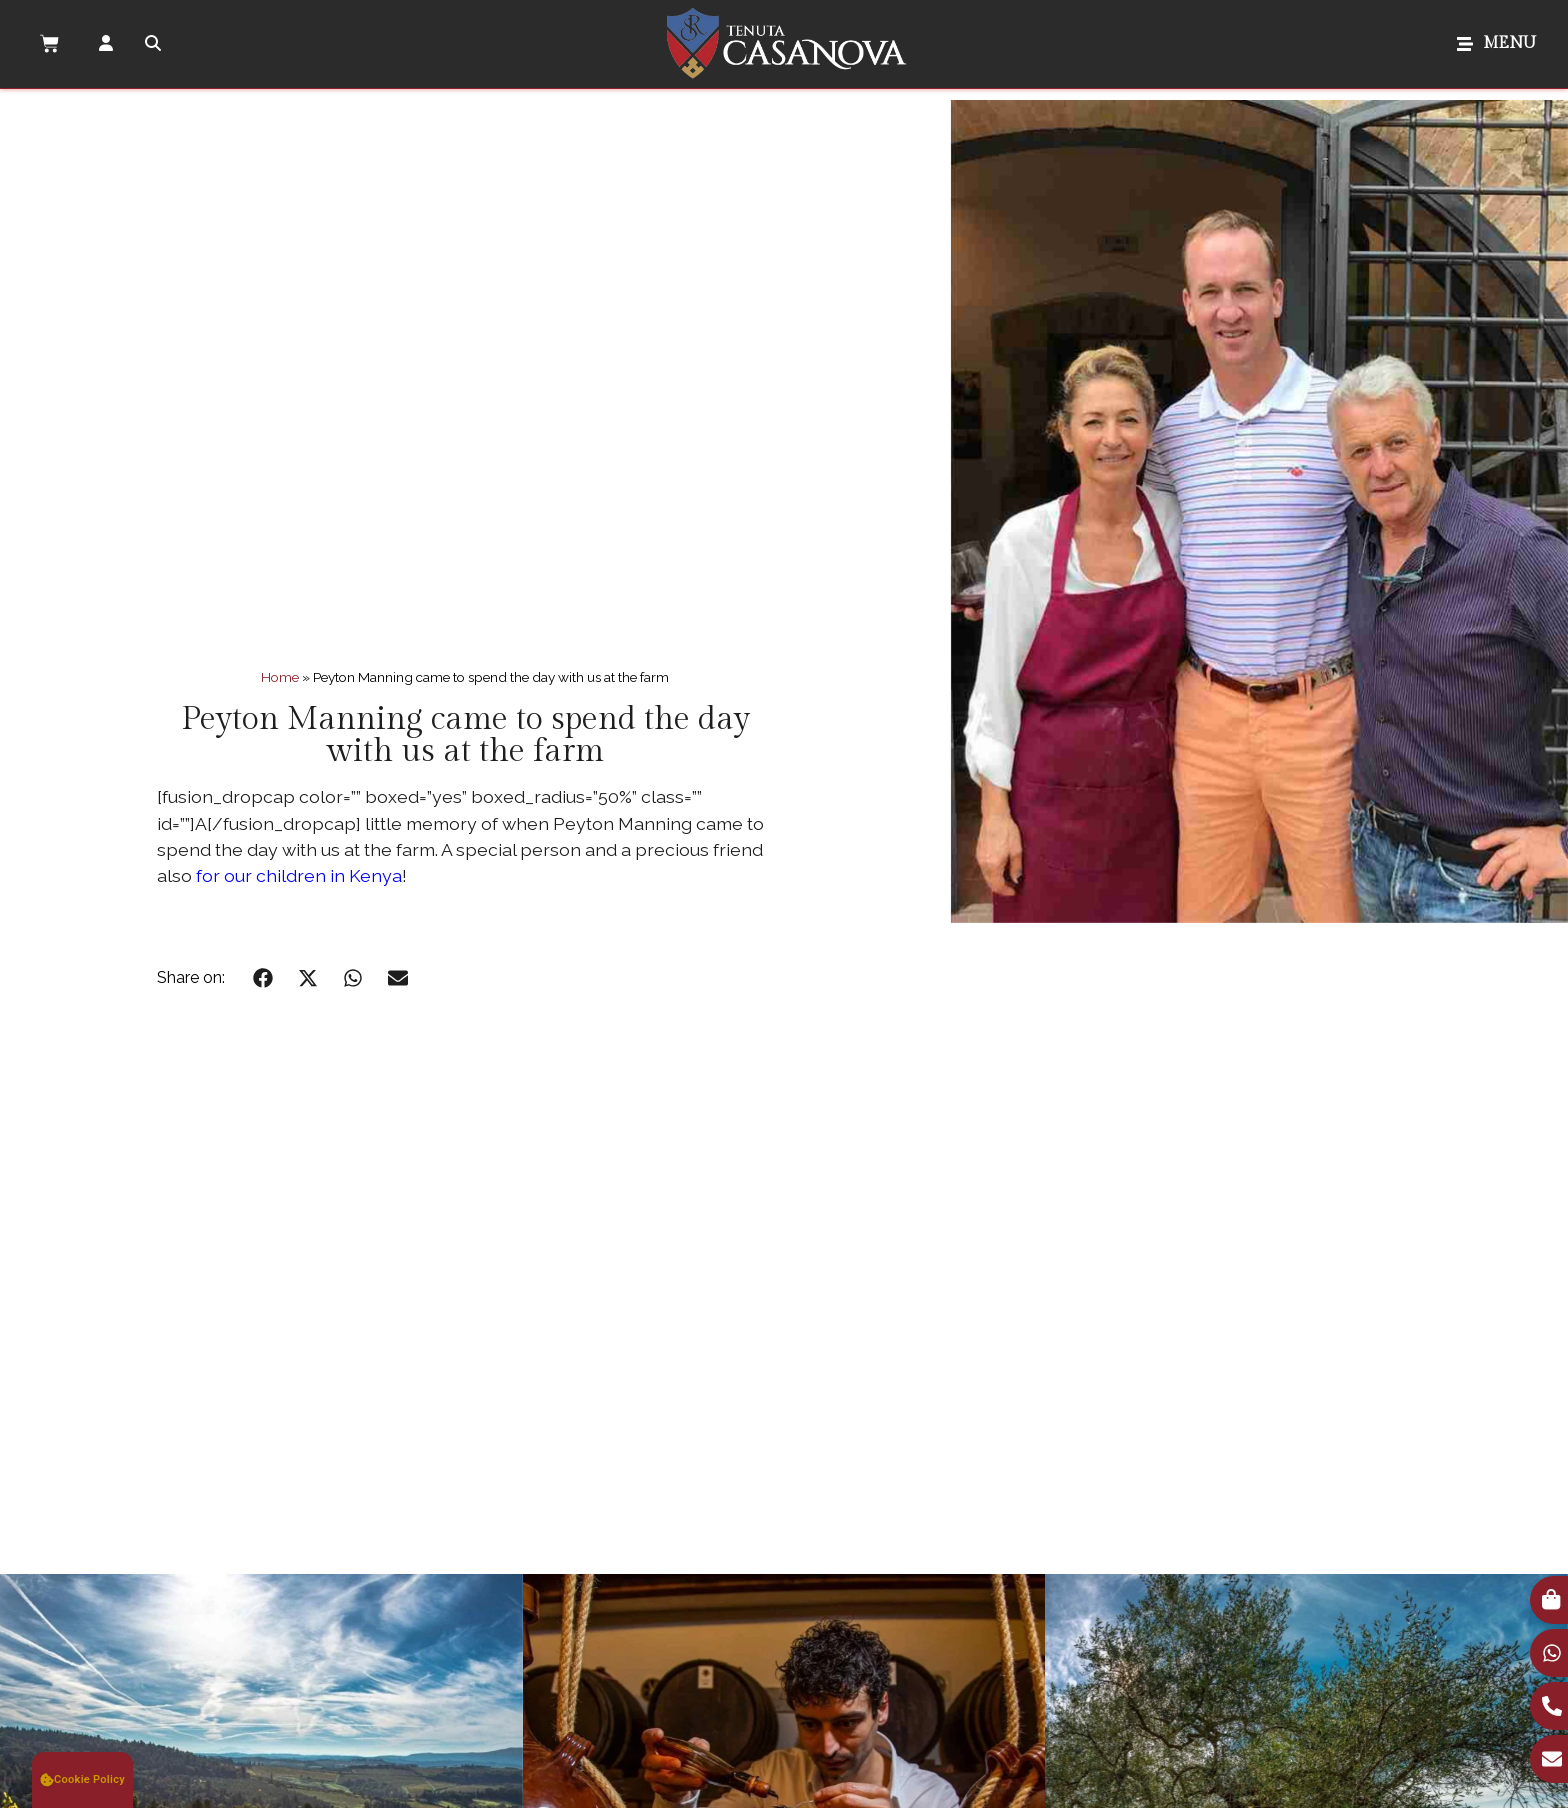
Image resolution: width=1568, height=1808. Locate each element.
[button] (263, 977)
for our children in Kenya (299, 875)
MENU (1509, 43)
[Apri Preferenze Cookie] (82, 1780)
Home (280, 677)
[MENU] (1465, 44)
